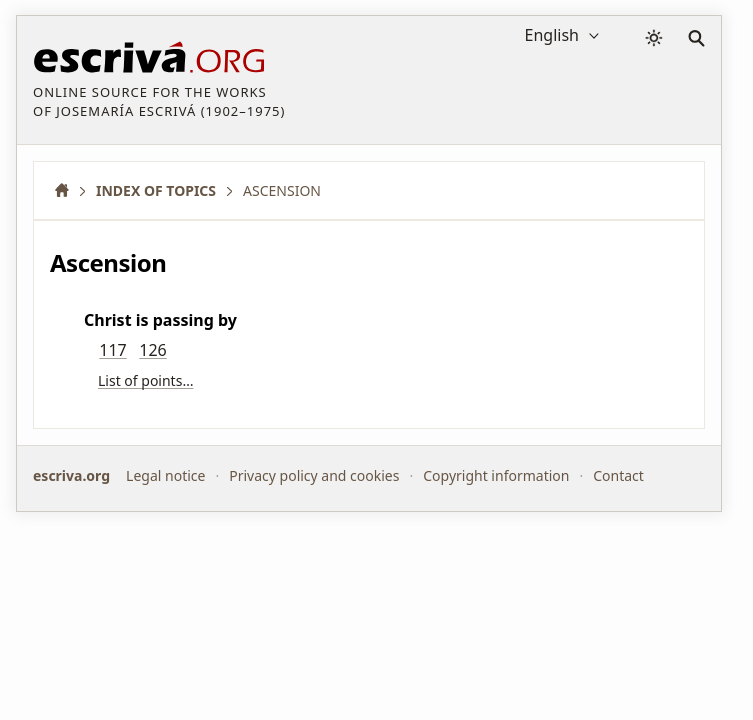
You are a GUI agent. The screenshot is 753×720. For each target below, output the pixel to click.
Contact (618, 475)
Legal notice (165, 475)
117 (112, 350)
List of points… (145, 380)
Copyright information (496, 475)
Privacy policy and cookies (314, 475)
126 (152, 350)
